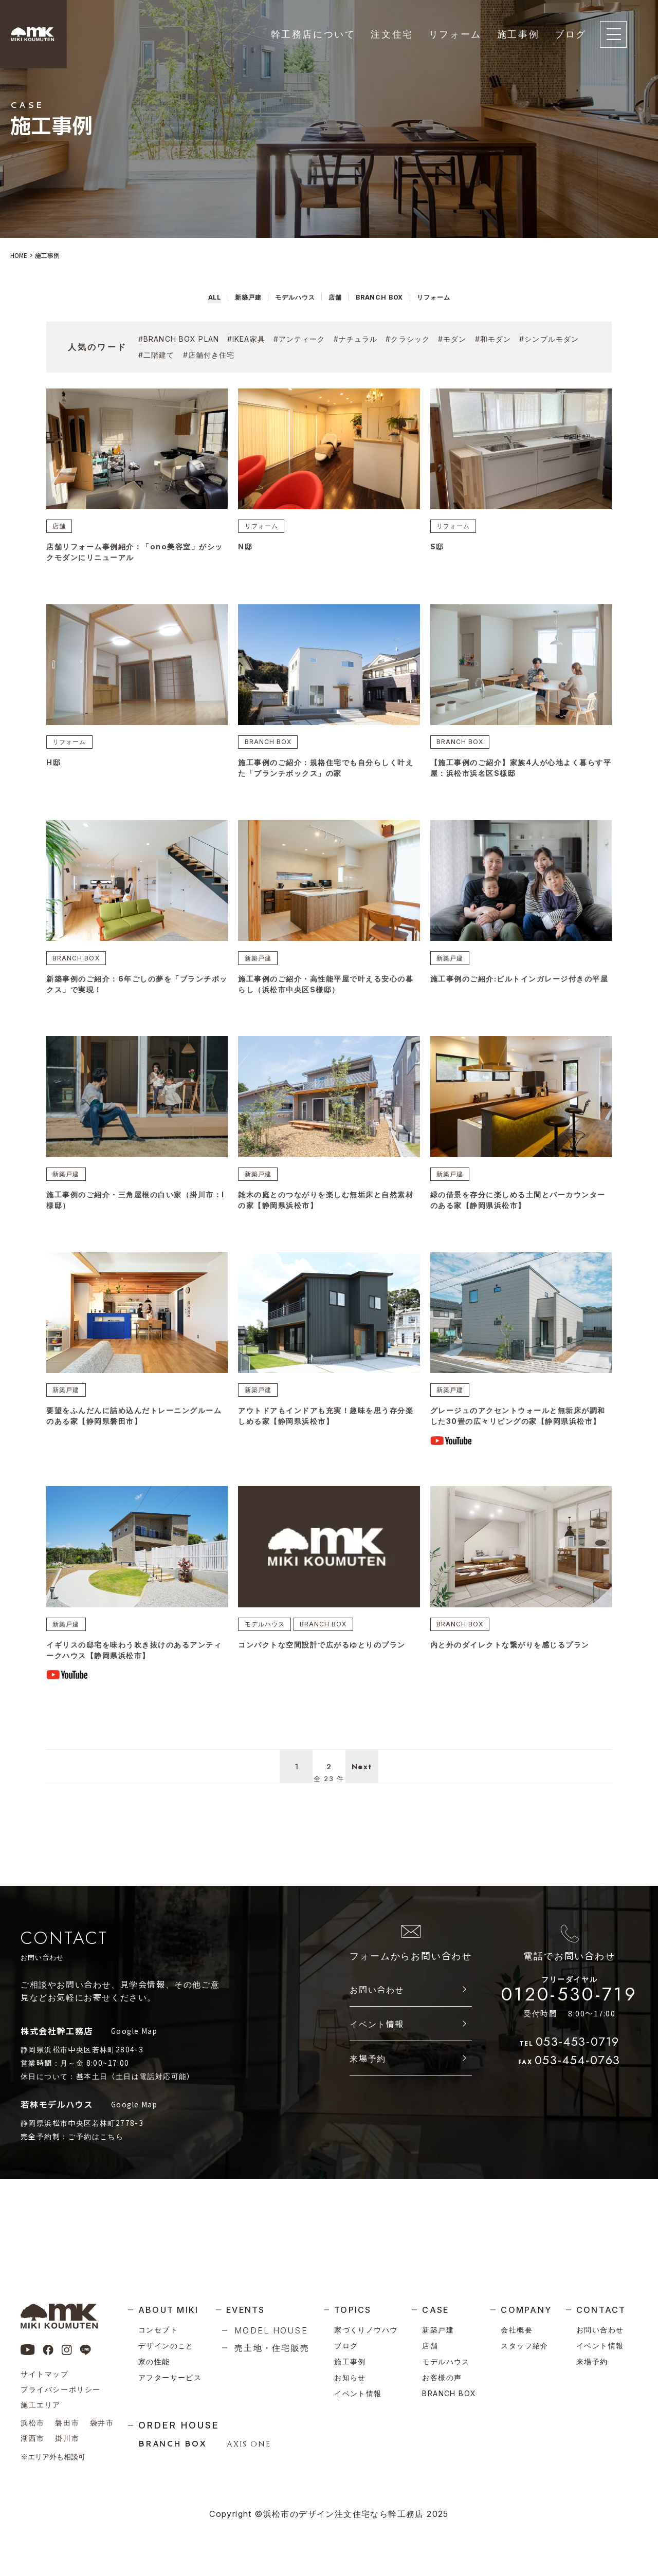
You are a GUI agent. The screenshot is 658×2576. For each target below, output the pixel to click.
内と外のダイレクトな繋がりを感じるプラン (515, 1673)
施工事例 (518, 34)
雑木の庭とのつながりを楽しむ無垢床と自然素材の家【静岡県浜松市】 (327, 1211)
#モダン (452, 339)
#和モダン (493, 339)
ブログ (571, 34)
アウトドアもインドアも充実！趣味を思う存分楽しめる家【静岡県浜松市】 (327, 1430)
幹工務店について (313, 34)
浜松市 (33, 2422)
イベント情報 (377, 2072)
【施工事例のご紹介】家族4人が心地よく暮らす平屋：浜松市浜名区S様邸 (518, 773)
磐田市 (67, 2422)
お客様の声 (442, 2377)
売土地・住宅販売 (271, 2348)
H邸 (53, 768)
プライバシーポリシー (61, 2389)
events (245, 2310)
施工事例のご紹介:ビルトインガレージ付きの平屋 (520, 992)
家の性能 (154, 2361)
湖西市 (33, 2438)
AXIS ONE (248, 2444)
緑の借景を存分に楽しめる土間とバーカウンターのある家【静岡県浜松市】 (519, 1211)
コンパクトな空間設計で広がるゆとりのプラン (327, 1673)
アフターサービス (170, 2377)
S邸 (437, 549)
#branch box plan (178, 339)
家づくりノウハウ (365, 2329)
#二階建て (156, 354)
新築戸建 (261, 965)
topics (352, 2310)
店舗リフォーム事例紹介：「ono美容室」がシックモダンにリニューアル (135, 554)
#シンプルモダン (549, 339)
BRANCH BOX (271, 746)
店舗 (62, 527)
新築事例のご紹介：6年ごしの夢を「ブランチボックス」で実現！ (134, 992)
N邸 (245, 549)
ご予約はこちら (95, 2184)
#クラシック (408, 339)
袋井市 (102, 2422)
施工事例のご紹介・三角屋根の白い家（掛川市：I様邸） (131, 1211)
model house (271, 2330)
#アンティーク (299, 339)
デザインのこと (166, 2345)
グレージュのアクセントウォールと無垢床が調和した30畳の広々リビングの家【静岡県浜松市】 (519, 1436)
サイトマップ (45, 2373)
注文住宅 (392, 34)
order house (179, 2425)
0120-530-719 (569, 2039)
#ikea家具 (246, 339)
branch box (449, 2393)
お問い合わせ (377, 2037)
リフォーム (455, 34)
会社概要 (517, 2329)
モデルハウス (268, 1651)
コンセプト (158, 2329)
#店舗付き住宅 (209, 354)
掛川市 (67, 2438)
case (435, 2310)
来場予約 (368, 2106)
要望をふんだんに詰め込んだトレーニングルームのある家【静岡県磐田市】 (135, 1430)
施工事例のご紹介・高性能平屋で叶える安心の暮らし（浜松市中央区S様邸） (327, 992)
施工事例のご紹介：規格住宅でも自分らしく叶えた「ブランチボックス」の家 (327, 773)
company (526, 2310)
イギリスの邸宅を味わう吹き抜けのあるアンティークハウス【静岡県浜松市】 (135, 1679)
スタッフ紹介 (524, 2345)
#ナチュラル (356, 339)
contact (601, 2310)
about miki (168, 2310)
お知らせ (350, 2377)
